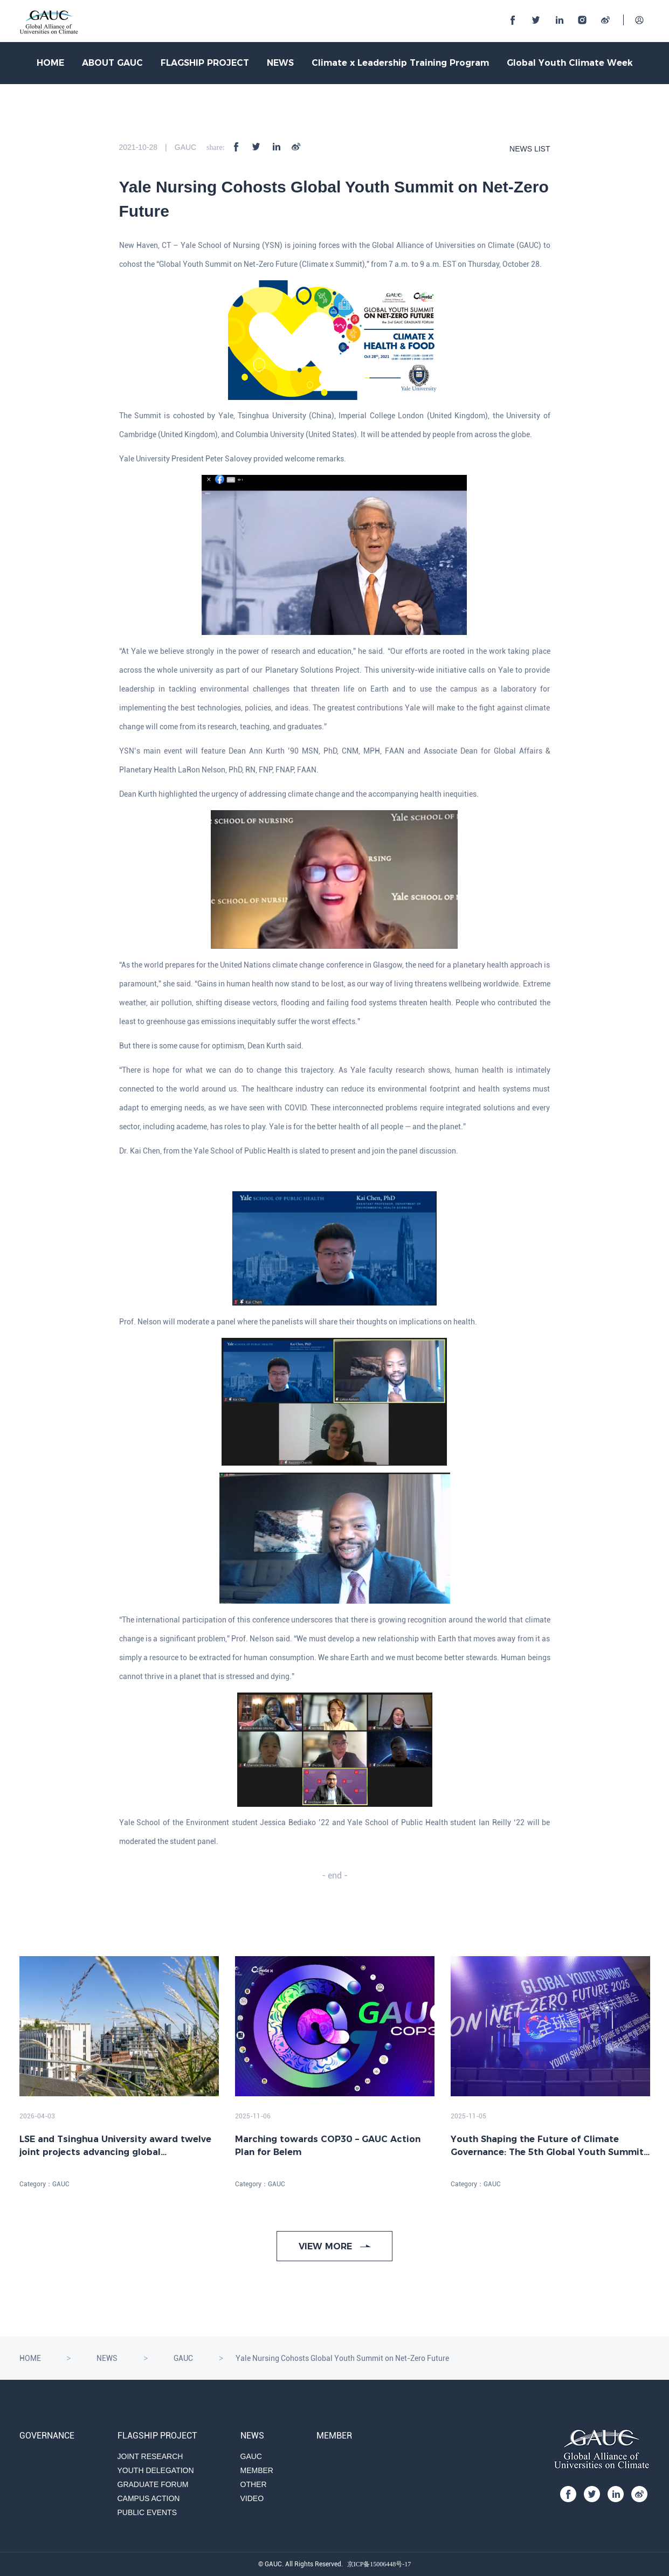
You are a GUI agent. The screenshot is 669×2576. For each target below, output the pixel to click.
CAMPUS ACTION (149, 2498)
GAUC (183, 2358)
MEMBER (256, 2470)
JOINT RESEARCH (150, 2456)
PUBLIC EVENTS (147, 2512)
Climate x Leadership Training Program (400, 63)
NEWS (280, 63)
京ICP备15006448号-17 (379, 2564)
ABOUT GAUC (112, 63)
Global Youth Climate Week (570, 63)
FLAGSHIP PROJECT (205, 63)
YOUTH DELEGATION (156, 2470)
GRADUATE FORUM (153, 2484)
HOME (50, 63)
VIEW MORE (335, 2246)
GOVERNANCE (46, 2435)
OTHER (253, 2484)
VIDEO (252, 2498)
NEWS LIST (529, 148)
